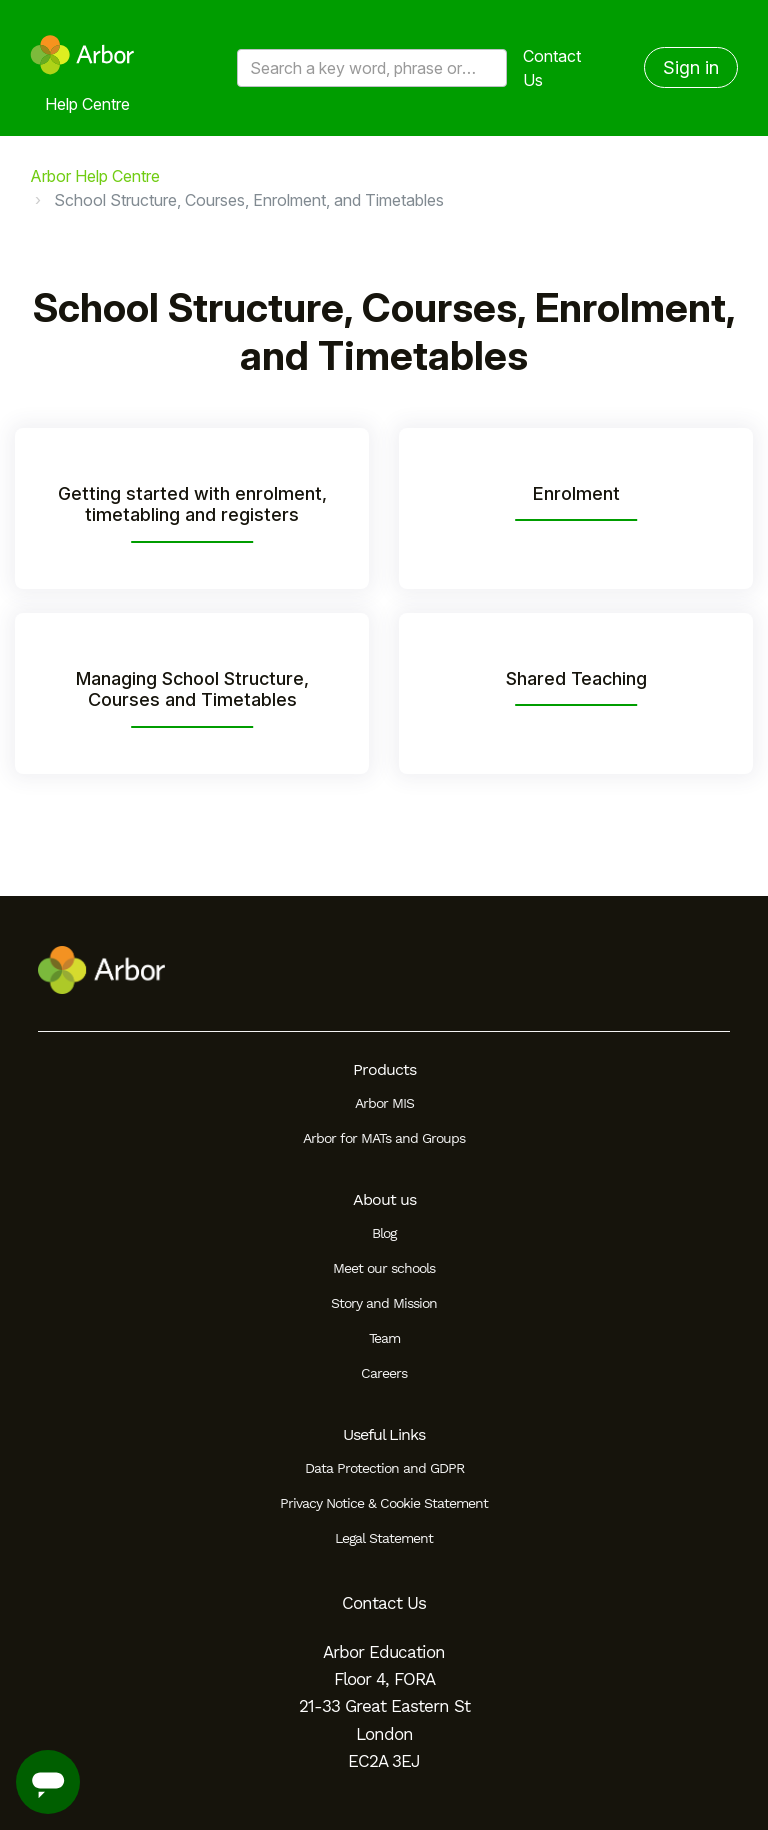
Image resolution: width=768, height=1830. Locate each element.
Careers (384, 1373)
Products (384, 1069)
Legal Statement (384, 1538)
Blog (384, 1233)
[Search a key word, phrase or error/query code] (372, 68)
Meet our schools (384, 1268)
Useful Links (384, 1434)
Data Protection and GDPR (384, 1468)
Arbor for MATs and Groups (384, 1138)
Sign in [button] (691, 67)
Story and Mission (384, 1303)
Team (384, 1338)
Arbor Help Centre (95, 176)
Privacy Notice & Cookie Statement (384, 1503)
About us (384, 1199)
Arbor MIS (384, 1103)
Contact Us (552, 68)
